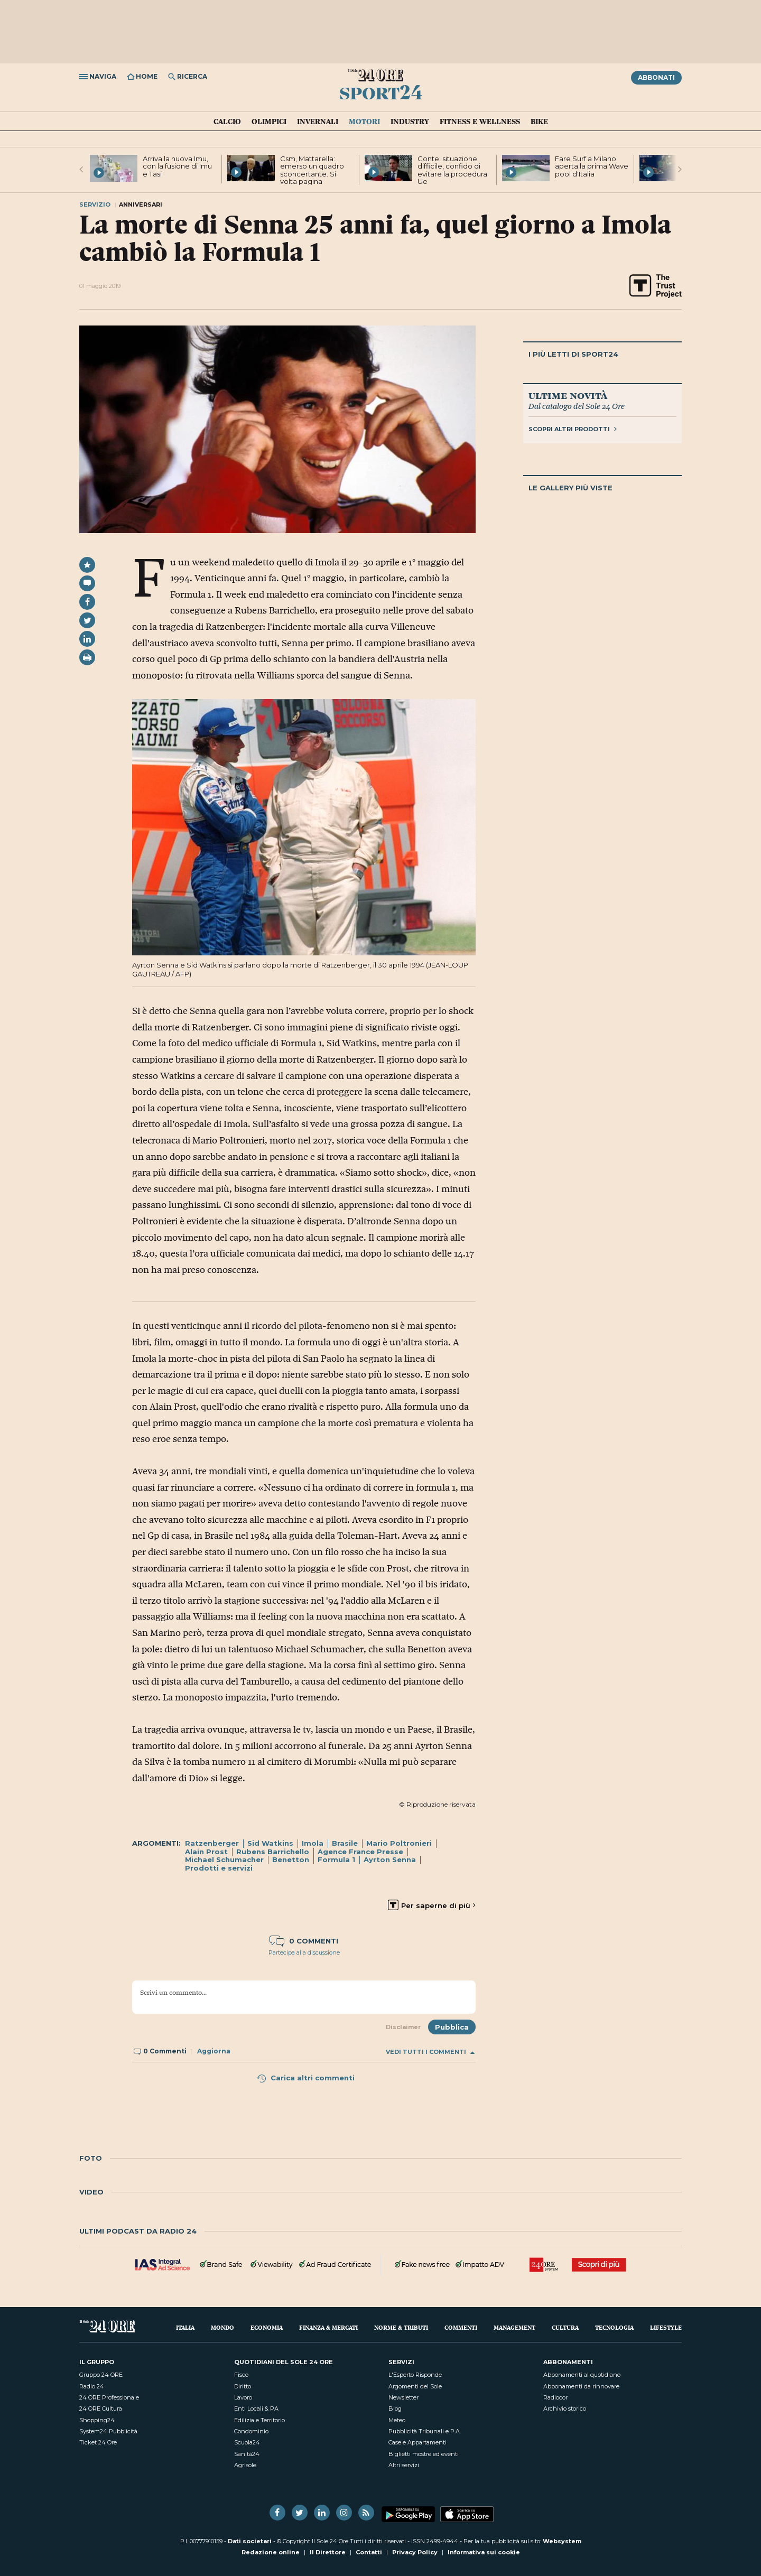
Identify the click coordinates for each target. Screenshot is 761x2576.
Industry (410, 121)
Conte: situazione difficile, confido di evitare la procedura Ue (452, 169)
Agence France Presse (360, 1851)
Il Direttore (328, 2552)
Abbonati (656, 77)
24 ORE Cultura (100, 2408)
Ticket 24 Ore (98, 2442)
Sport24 (380, 92)
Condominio (251, 2431)
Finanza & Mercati (328, 2327)
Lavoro (243, 2397)
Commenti (460, 2327)
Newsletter (403, 2397)
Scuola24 (247, 2442)
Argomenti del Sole (415, 2386)
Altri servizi (403, 2465)
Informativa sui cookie (484, 2552)
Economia (266, 2327)
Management (514, 2327)
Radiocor (555, 2397)
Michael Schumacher (224, 1859)
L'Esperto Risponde (415, 2374)
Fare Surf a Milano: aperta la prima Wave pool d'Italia (591, 166)
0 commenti (304, 1941)
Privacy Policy (415, 2552)
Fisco (241, 2374)
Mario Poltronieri (399, 1843)
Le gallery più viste (570, 487)
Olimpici (269, 121)
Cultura (565, 2327)
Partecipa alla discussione (304, 1952)
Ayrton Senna (390, 1859)
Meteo (396, 2420)
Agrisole (245, 2465)
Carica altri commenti (305, 2077)
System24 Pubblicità (108, 2431)
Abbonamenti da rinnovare (581, 2386)
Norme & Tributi (401, 2327)
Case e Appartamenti (417, 2442)
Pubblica (452, 2027)
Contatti (369, 2552)
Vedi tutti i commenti (430, 2052)
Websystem (562, 2541)
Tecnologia (614, 2327)
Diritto (242, 2386)
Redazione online (271, 2552)
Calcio (227, 121)
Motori (364, 121)
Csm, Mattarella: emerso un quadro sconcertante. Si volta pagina (312, 169)
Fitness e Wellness (480, 121)
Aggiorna (213, 2051)
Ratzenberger (212, 1843)
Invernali (317, 121)
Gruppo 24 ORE (101, 2374)
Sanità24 (246, 2454)
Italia (185, 2327)
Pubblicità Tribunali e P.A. (424, 2431)
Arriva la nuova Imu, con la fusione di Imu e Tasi (177, 166)
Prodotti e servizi (219, 1868)
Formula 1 (336, 1859)
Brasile (345, 1843)
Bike (539, 121)
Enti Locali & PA (256, 2408)
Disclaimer (403, 2027)
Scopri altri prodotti (572, 429)
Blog (395, 2408)
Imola (312, 1843)
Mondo (222, 2327)
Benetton (290, 1859)
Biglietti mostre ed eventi (423, 2454)
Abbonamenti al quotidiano (581, 2374)
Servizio (94, 204)
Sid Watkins (270, 1843)
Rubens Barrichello (272, 1851)
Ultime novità (567, 395)
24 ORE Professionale (109, 2397)
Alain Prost (206, 1851)
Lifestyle (666, 2327)
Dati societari (250, 2541)
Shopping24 (97, 2420)
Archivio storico (564, 2408)
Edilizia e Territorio (259, 2420)
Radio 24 (91, 2386)
